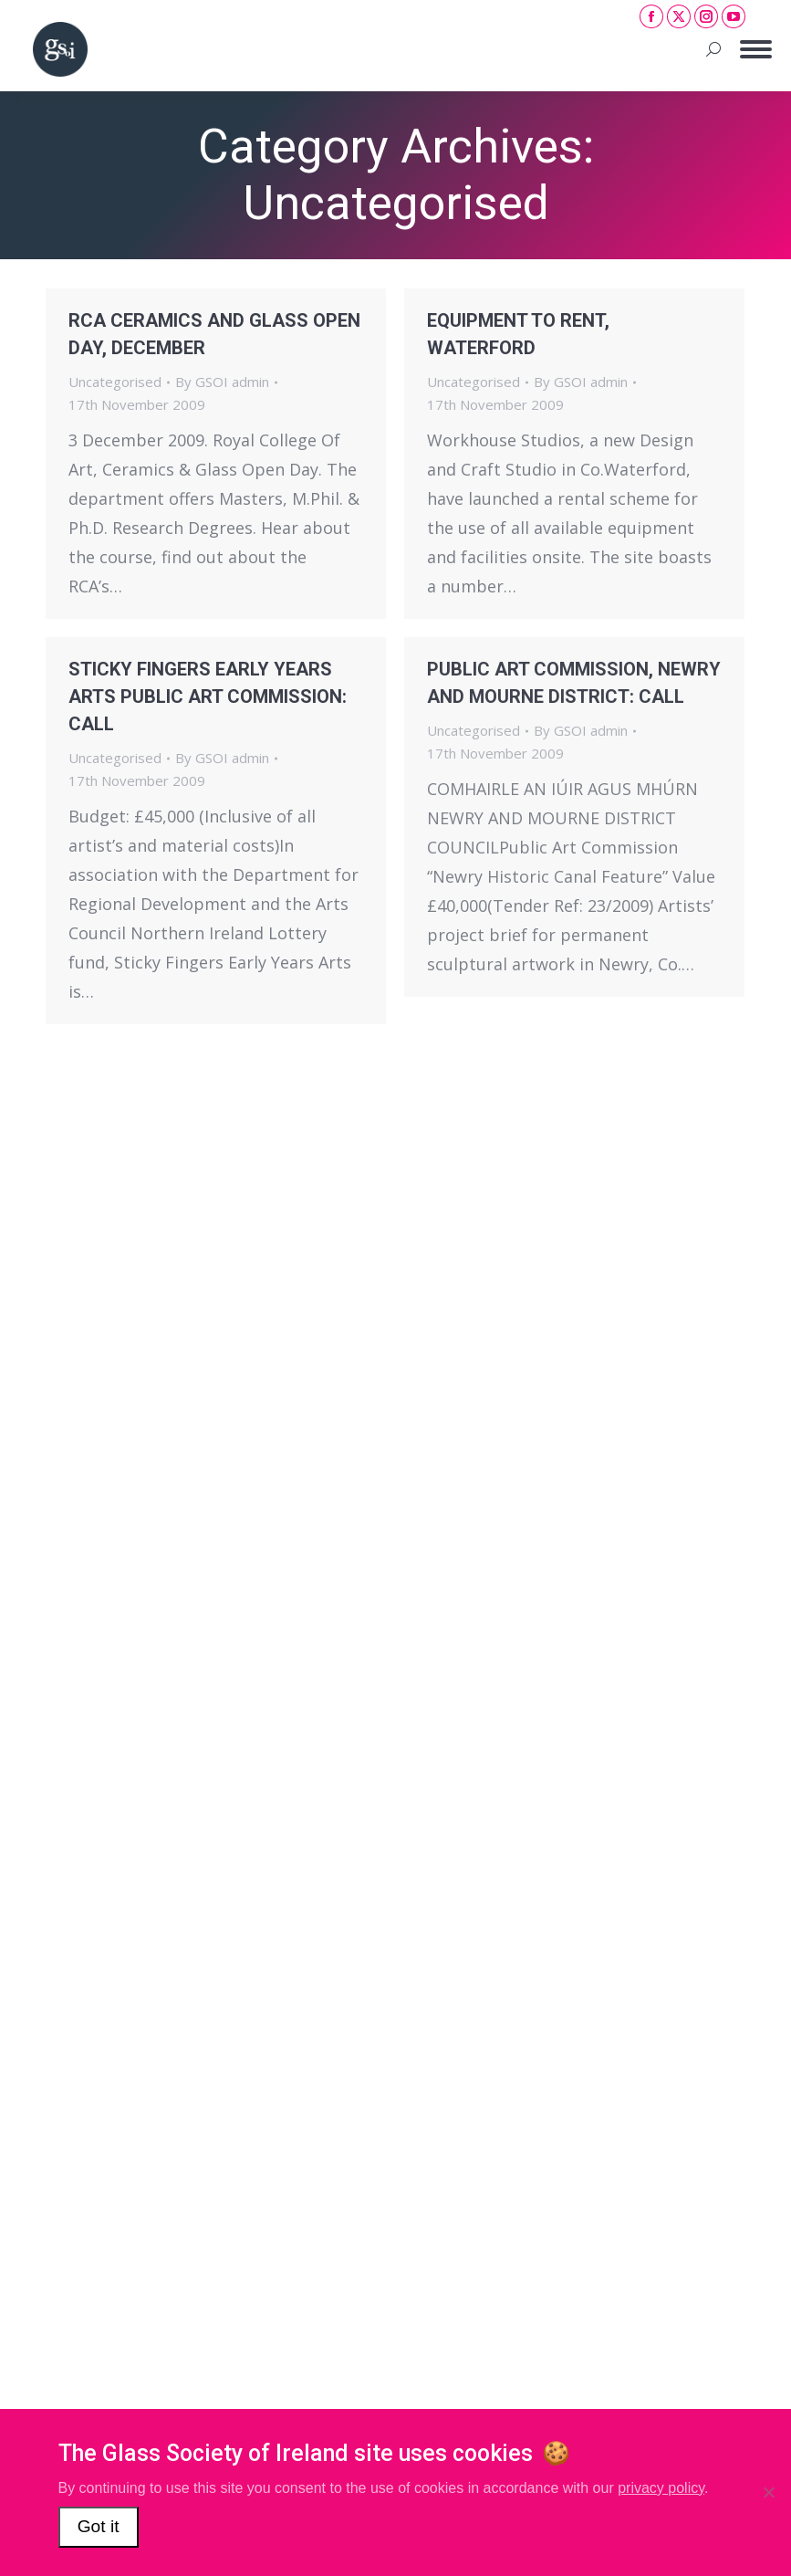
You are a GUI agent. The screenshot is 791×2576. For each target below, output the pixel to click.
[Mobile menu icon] (756, 49)
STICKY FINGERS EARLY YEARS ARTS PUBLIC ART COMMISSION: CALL (207, 696)
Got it (99, 2526)
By (222, 381)
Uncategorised (114, 381)
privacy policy (661, 2488)
